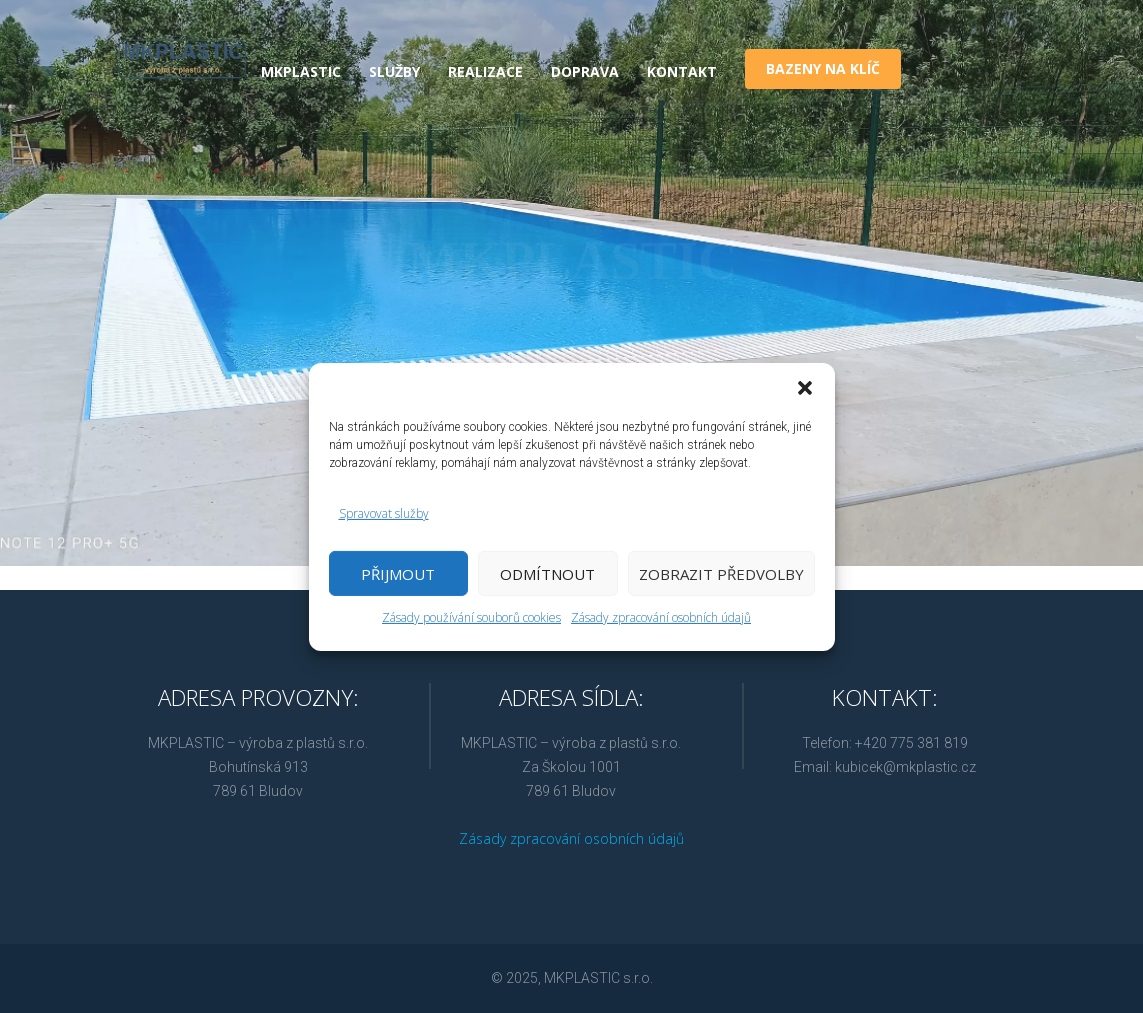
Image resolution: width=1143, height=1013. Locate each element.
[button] (805, 387)
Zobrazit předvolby (721, 574)
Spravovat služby (384, 513)
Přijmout (398, 574)
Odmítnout (547, 574)
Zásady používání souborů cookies (471, 617)
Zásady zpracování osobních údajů (661, 617)
